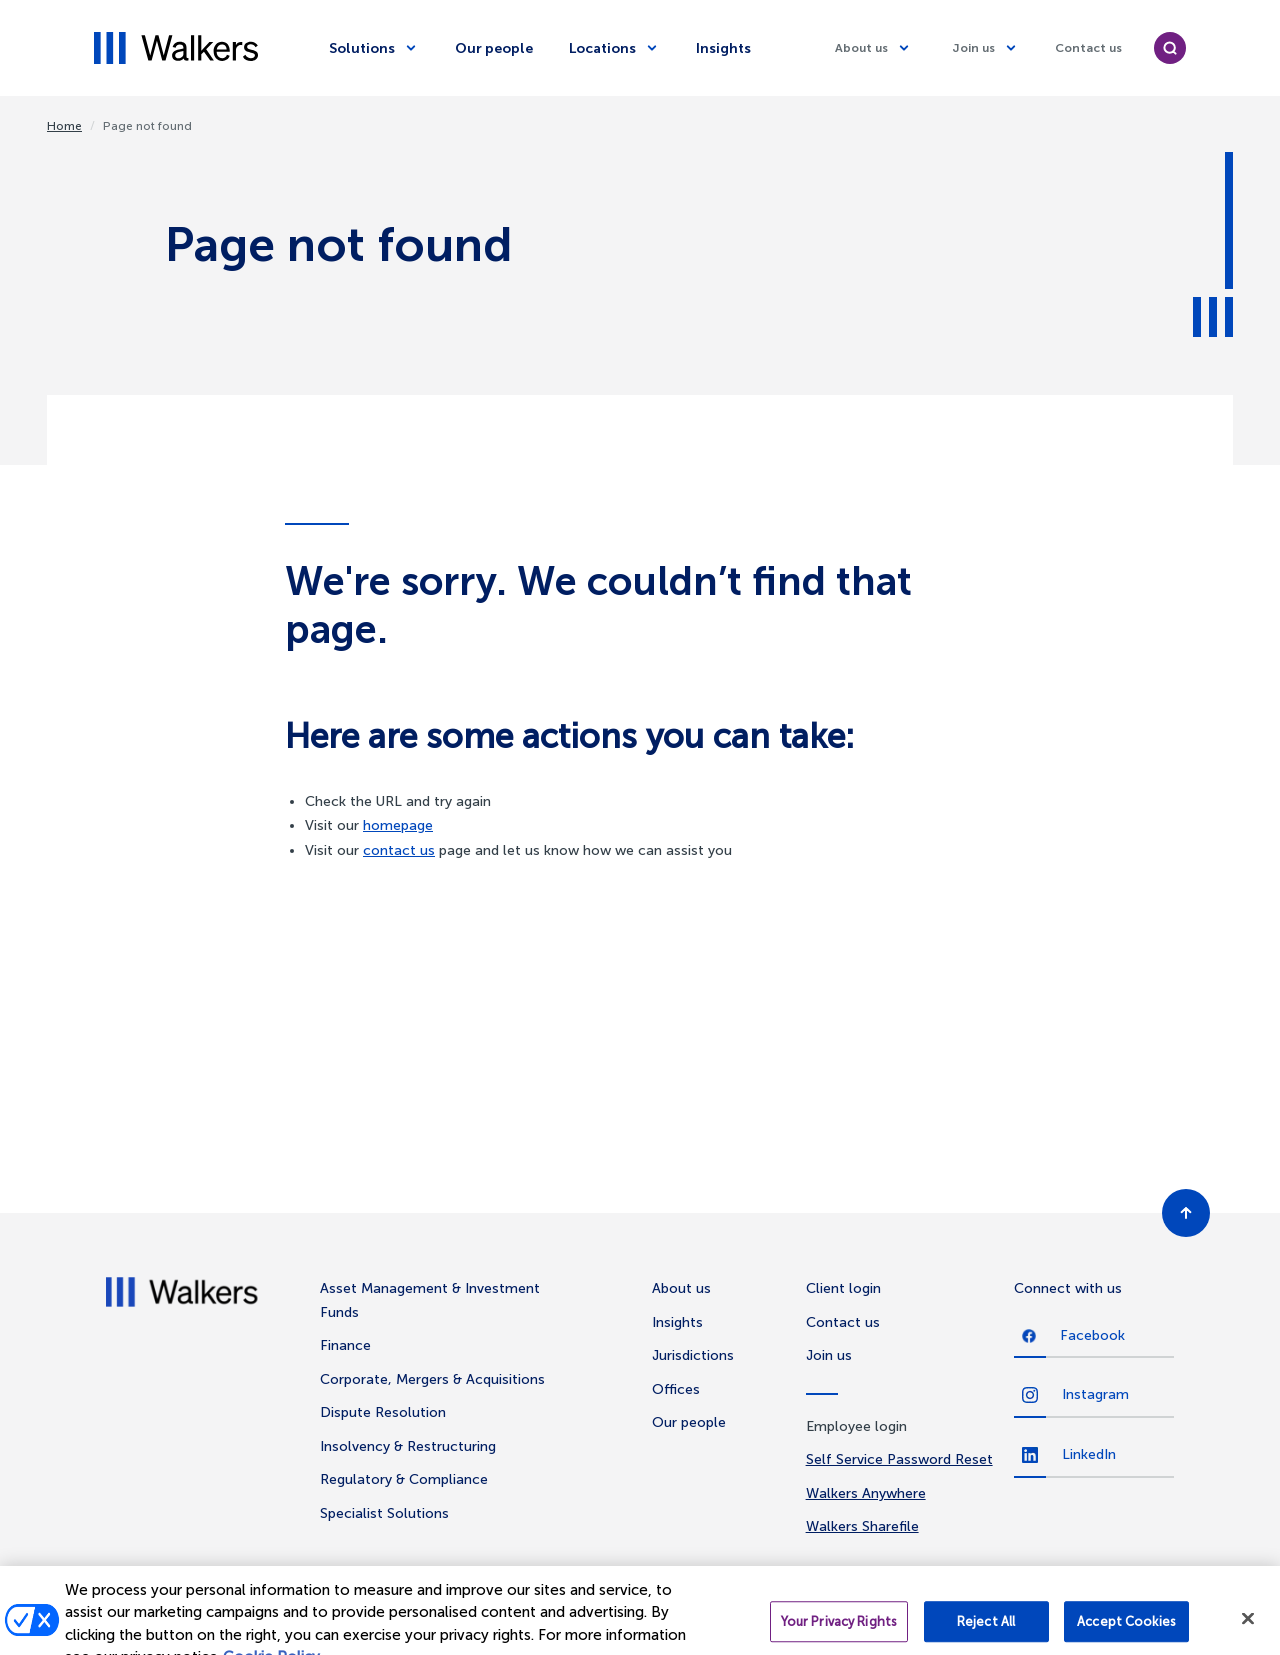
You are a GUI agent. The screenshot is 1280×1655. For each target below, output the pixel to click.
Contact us (1088, 48)
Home (64, 126)
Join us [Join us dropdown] (973, 48)
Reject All (986, 1631)
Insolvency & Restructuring (408, 1446)
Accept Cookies (1126, 1631)
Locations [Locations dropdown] (602, 48)
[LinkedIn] (1094, 1456)
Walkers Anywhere (866, 1493)
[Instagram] (1094, 1396)
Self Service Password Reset (899, 1459)
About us (681, 1288)
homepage (398, 825)
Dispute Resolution (383, 1412)
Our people (494, 48)
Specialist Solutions (384, 1513)
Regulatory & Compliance (404, 1479)
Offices (676, 1389)
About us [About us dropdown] (861, 48)
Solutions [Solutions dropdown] (362, 48)
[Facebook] (1094, 1337)
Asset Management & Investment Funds (430, 1300)
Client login (843, 1288)
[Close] (1248, 1629)
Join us (829, 1355)
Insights (723, 48)
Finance (345, 1345)
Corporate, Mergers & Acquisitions (432, 1379)
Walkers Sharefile (862, 1526)
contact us (399, 850)
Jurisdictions (693, 1355)
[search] (1170, 48)
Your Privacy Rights (839, 1631)
